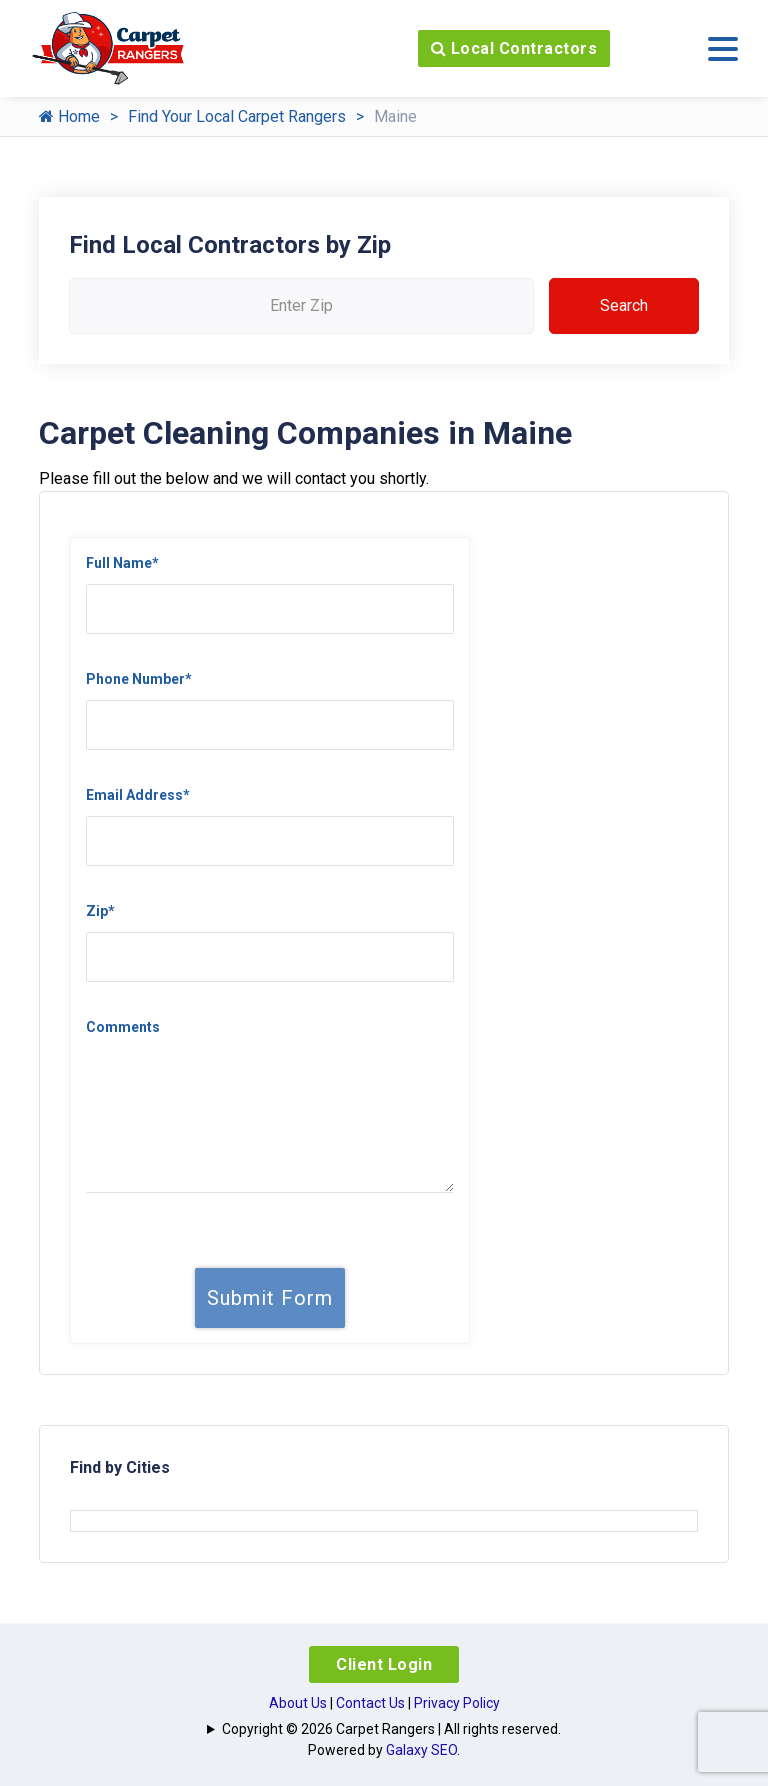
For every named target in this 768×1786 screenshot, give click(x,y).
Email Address (138, 795)
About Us (298, 1703)
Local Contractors (514, 48)
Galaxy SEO (421, 1750)
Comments (123, 1027)
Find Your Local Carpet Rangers (237, 116)
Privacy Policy (457, 1703)
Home (69, 116)
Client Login (384, 1664)
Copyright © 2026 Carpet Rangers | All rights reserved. (391, 1729)
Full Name (122, 563)
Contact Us (370, 1703)
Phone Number (139, 679)
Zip (100, 911)
